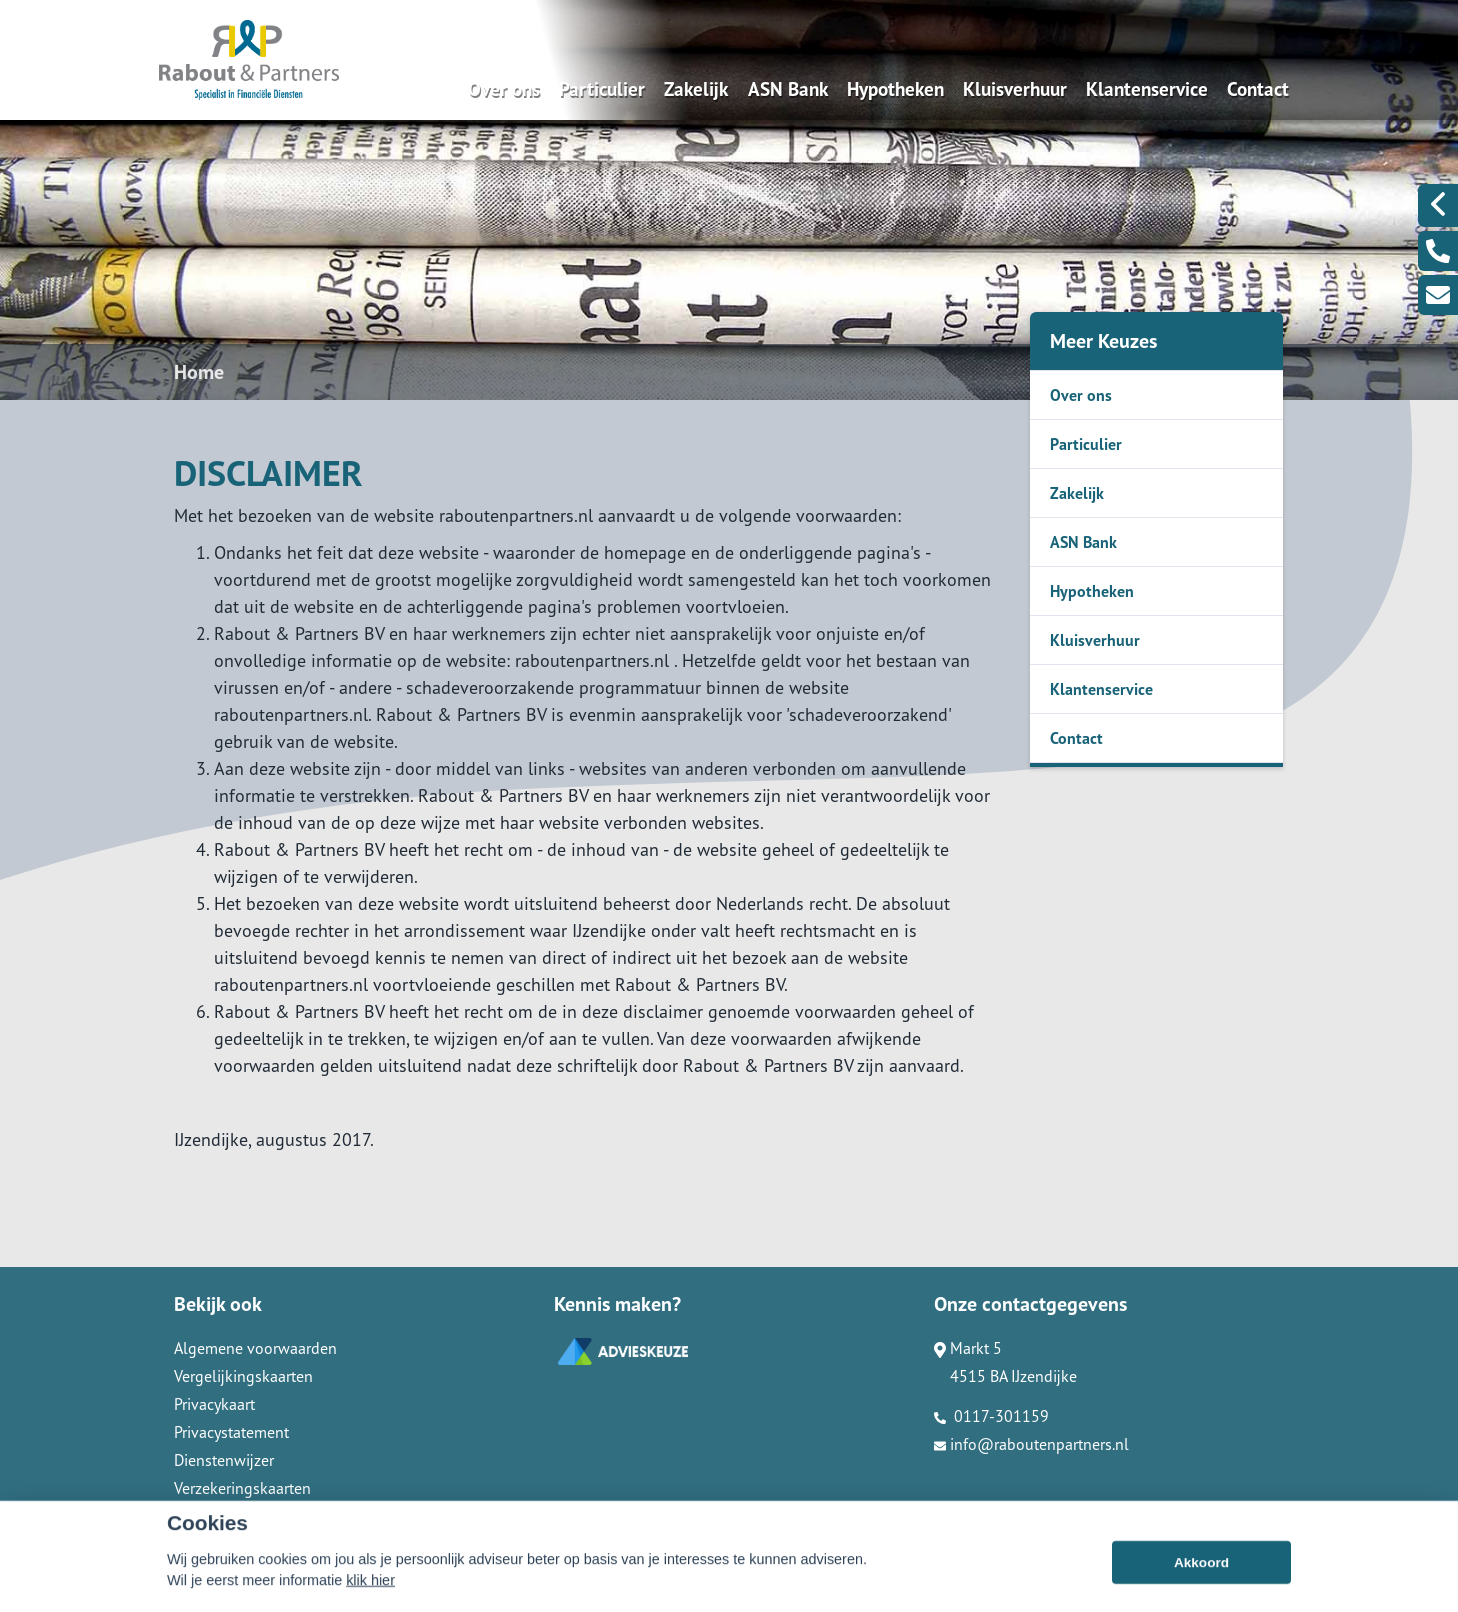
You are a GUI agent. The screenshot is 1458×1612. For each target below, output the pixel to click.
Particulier (602, 88)
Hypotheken (895, 88)
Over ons (504, 88)
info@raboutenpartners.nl (1031, 1444)
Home (199, 372)
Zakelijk (696, 88)
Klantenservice (1147, 88)
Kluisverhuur (1015, 88)
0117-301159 (991, 1416)
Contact (1258, 88)
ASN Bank (788, 88)
